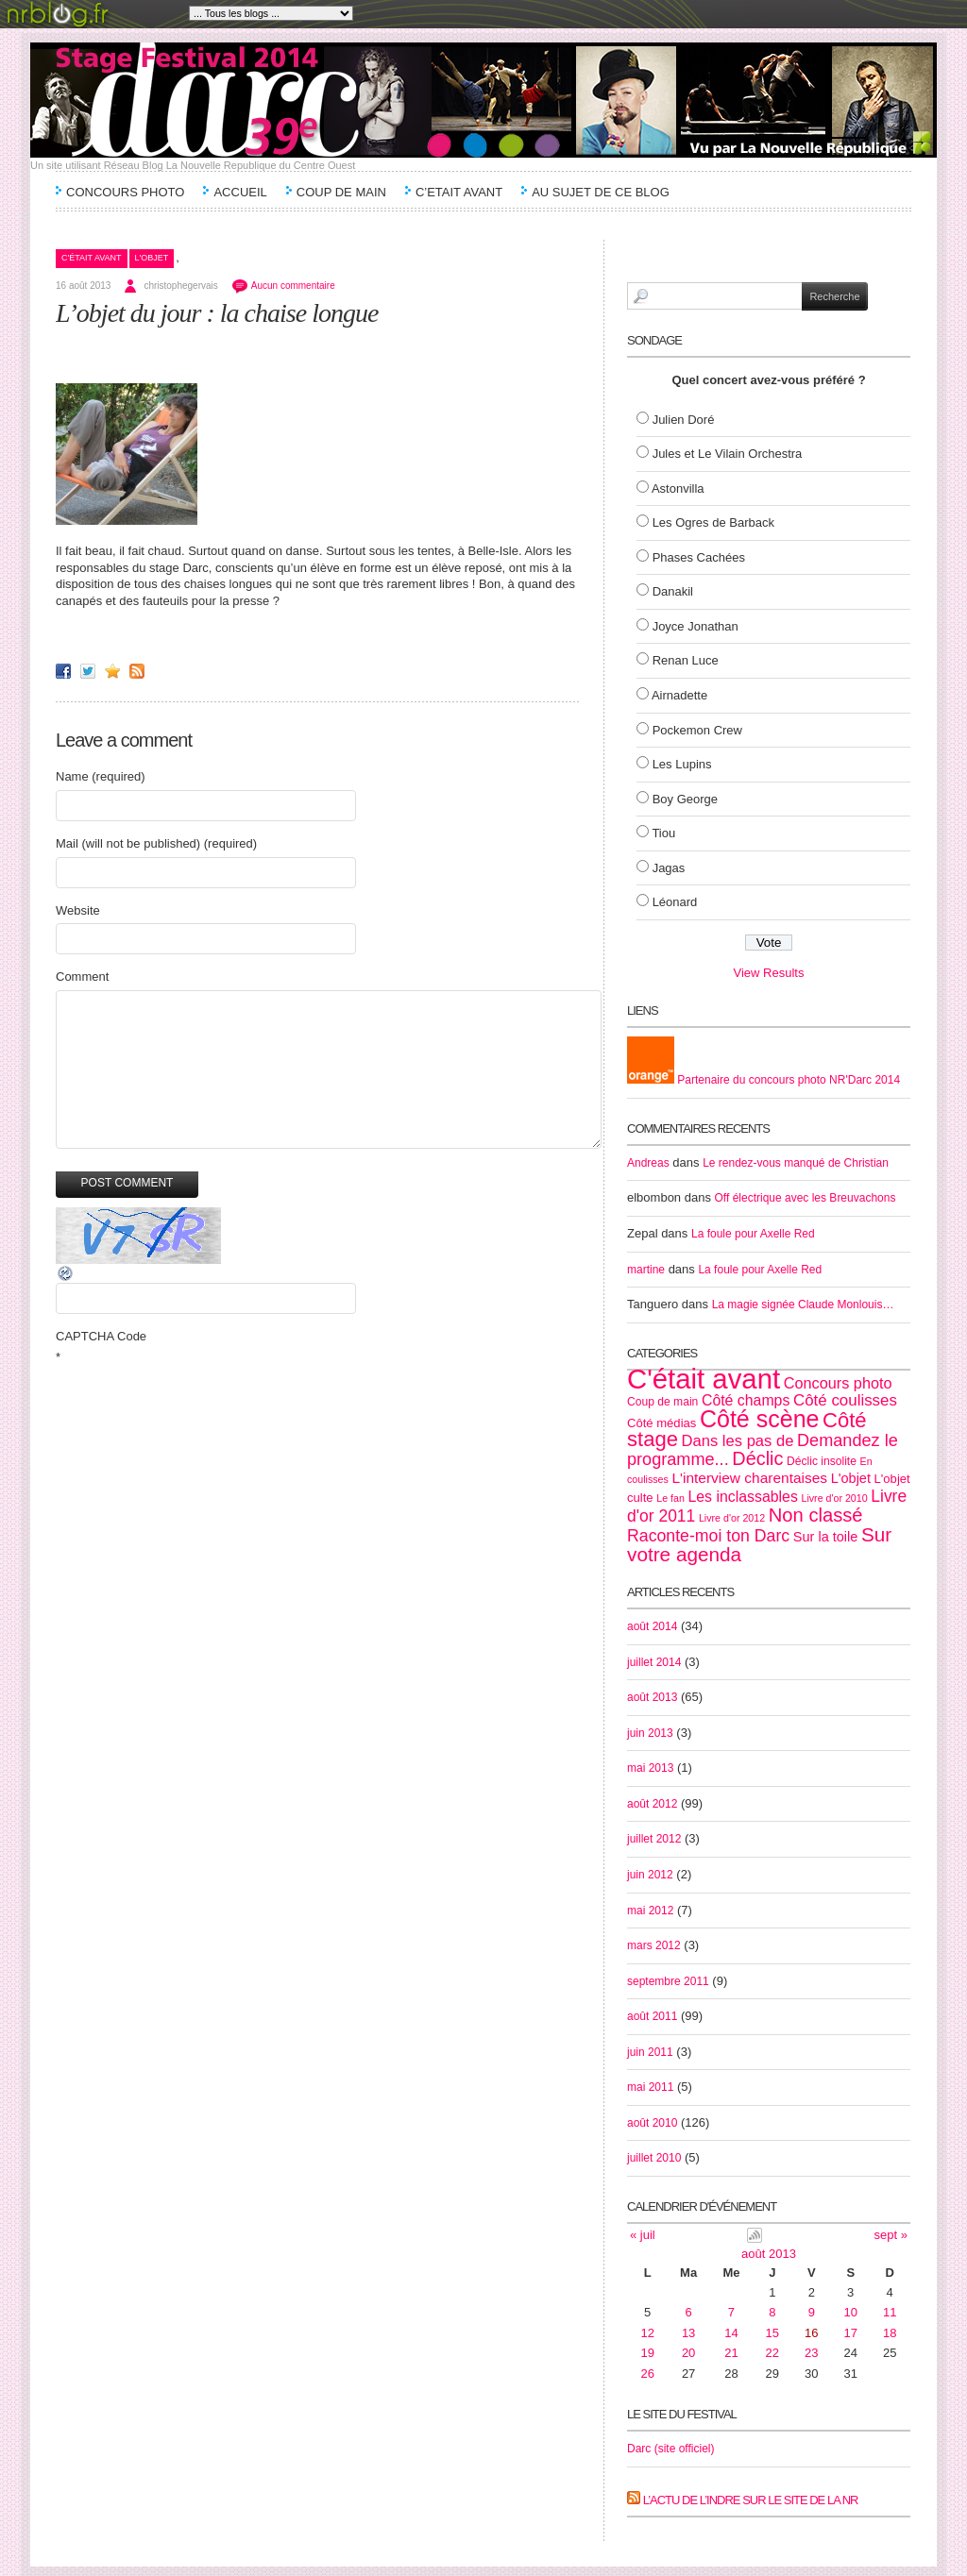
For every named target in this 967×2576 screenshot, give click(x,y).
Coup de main (341, 192)
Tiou (663, 833)
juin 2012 (650, 1874)
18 (889, 2333)
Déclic (757, 1458)
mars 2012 (654, 1945)
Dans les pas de (738, 1441)
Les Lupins (682, 764)
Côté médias (661, 1423)
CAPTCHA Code (101, 1336)
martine (646, 1269)
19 (647, 2353)
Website (78, 910)
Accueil (239, 192)
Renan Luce (686, 660)
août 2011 (652, 2016)
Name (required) (100, 776)
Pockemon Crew (697, 730)
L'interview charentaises (749, 1478)
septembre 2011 (668, 1981)
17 (850, 2333)
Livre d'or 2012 (732, 1518)
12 (647, 2333)
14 (731, 2333)
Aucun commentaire (293, 285)
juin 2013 (650, 1733)
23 (811, 2353)
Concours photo (838, 1382)
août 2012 (652, 1803)
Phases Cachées (699, 557)
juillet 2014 (654, 1662)
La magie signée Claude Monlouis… (803, 1304)
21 (731, 2353)
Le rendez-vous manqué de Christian (796, 1163)
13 (688, 2333)
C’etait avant (459, 192)
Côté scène (759, 1419)
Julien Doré (684, 419)
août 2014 (652, 1626)
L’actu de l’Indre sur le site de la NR (750, 2500)
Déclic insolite (822, 1461)
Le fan (670, 1498)
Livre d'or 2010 (834, 1498)
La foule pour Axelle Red (753, 1233)
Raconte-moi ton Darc (708, 1535)
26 (647, 2373)
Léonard (675, 902)
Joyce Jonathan (695, 626)
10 (850, 2312)
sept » (891, 2235)
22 (772, 2353)
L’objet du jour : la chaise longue (217, 313)
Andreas (648, 1163)
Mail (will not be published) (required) (156, 843)
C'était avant (91, 257)
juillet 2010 (654, 2157)
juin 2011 (650, 2052)
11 (889, 2312)
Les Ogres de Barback (713, 522)
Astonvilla (678, 488)
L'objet (152, 257)
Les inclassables (742, 1497)
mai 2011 (650, 2087)
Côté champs (745, 1400)
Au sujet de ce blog (601, 192)
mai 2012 (650, 1910)
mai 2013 (650, 1768)
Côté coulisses (845, 1400)
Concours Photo (125, 192)
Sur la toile (825, 1536)
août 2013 (652, 1697)
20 (688, 2353)
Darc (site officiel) (670, 2448)
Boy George (685, 799)
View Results (769, 973)
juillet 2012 (654, 1838)
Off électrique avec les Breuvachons (805, 1197)
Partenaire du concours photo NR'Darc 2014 (763, 1079)
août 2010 (652, 2123)
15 (772, 2333)
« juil (642, 2235)
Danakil (673, 591)
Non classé (816, 1515)
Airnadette (679, 695)
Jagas (669, 868)
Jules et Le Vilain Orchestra (728, 453)
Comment (82, 976)
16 (811, 2333)
